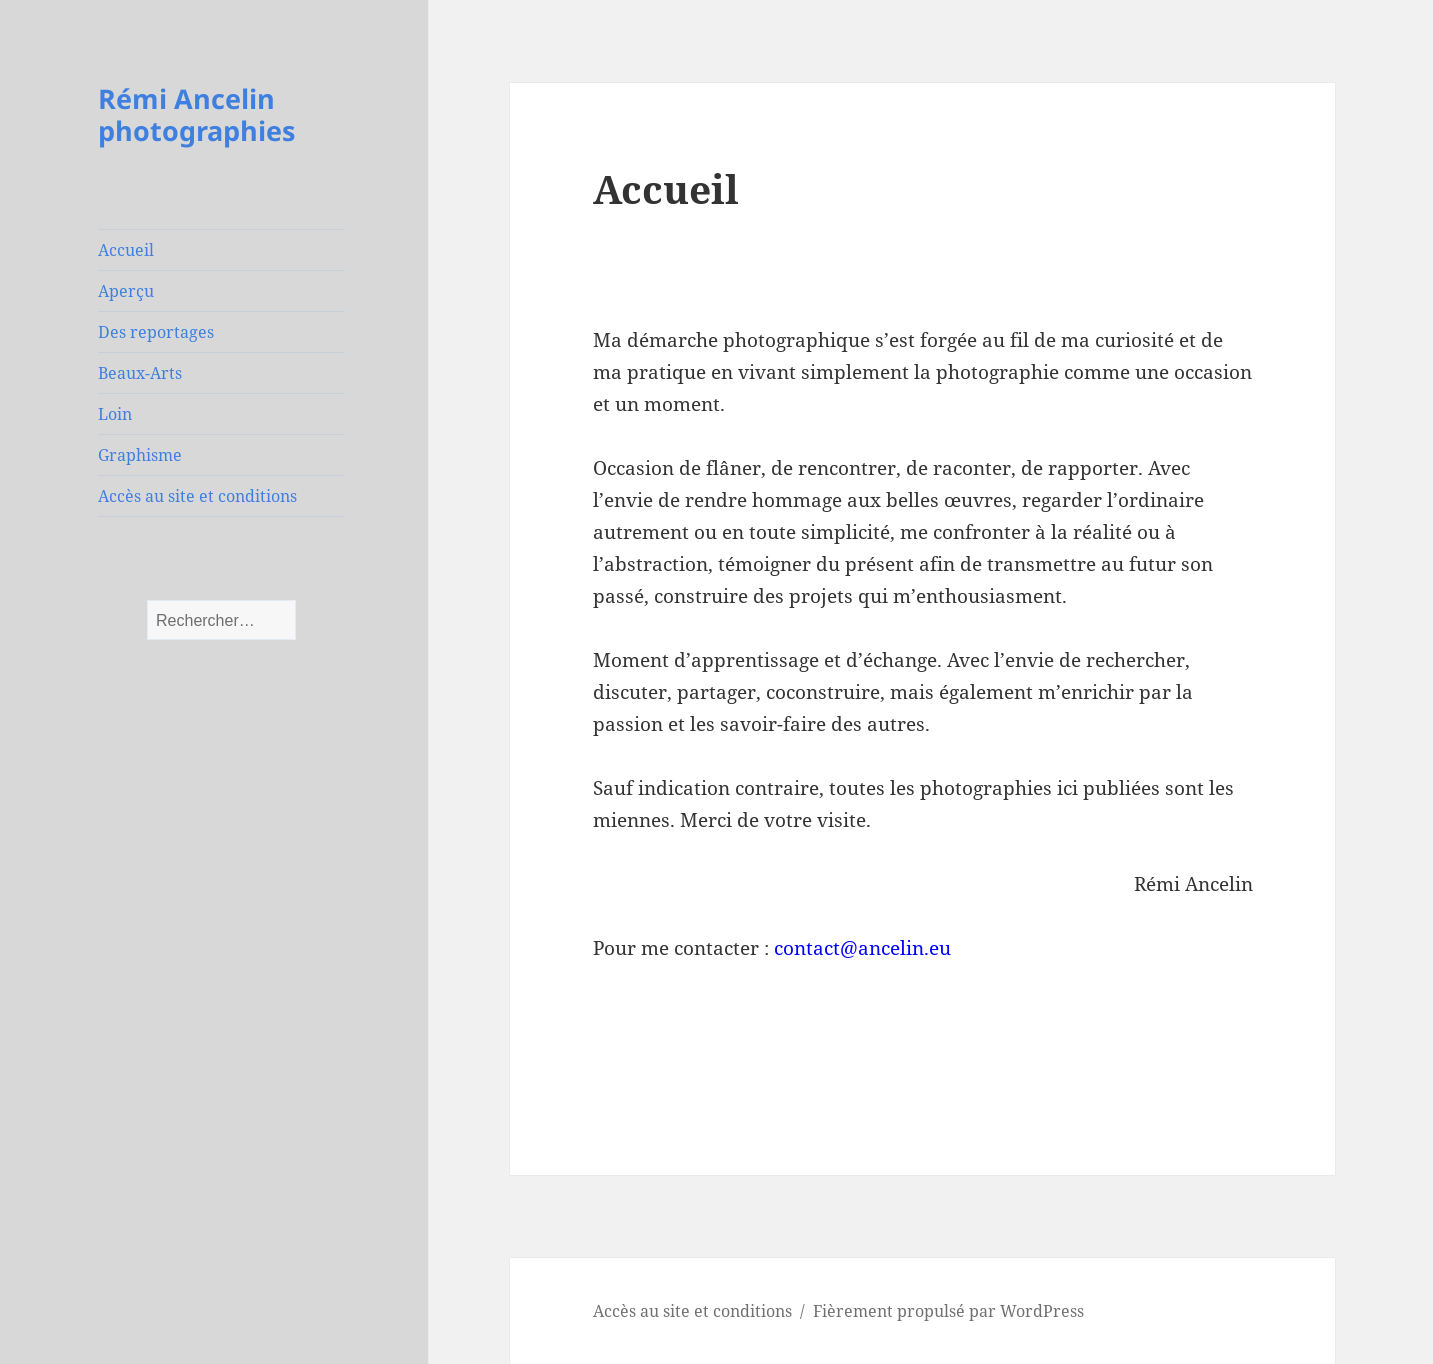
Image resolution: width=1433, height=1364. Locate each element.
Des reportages (156, 332)
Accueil (126, 250)
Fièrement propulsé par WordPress (948, 1311)
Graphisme (140, 455)
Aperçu (126, 291)
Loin (115, 414)
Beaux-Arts (140, 373)
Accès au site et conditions (197, 496)
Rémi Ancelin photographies (196, 114)
